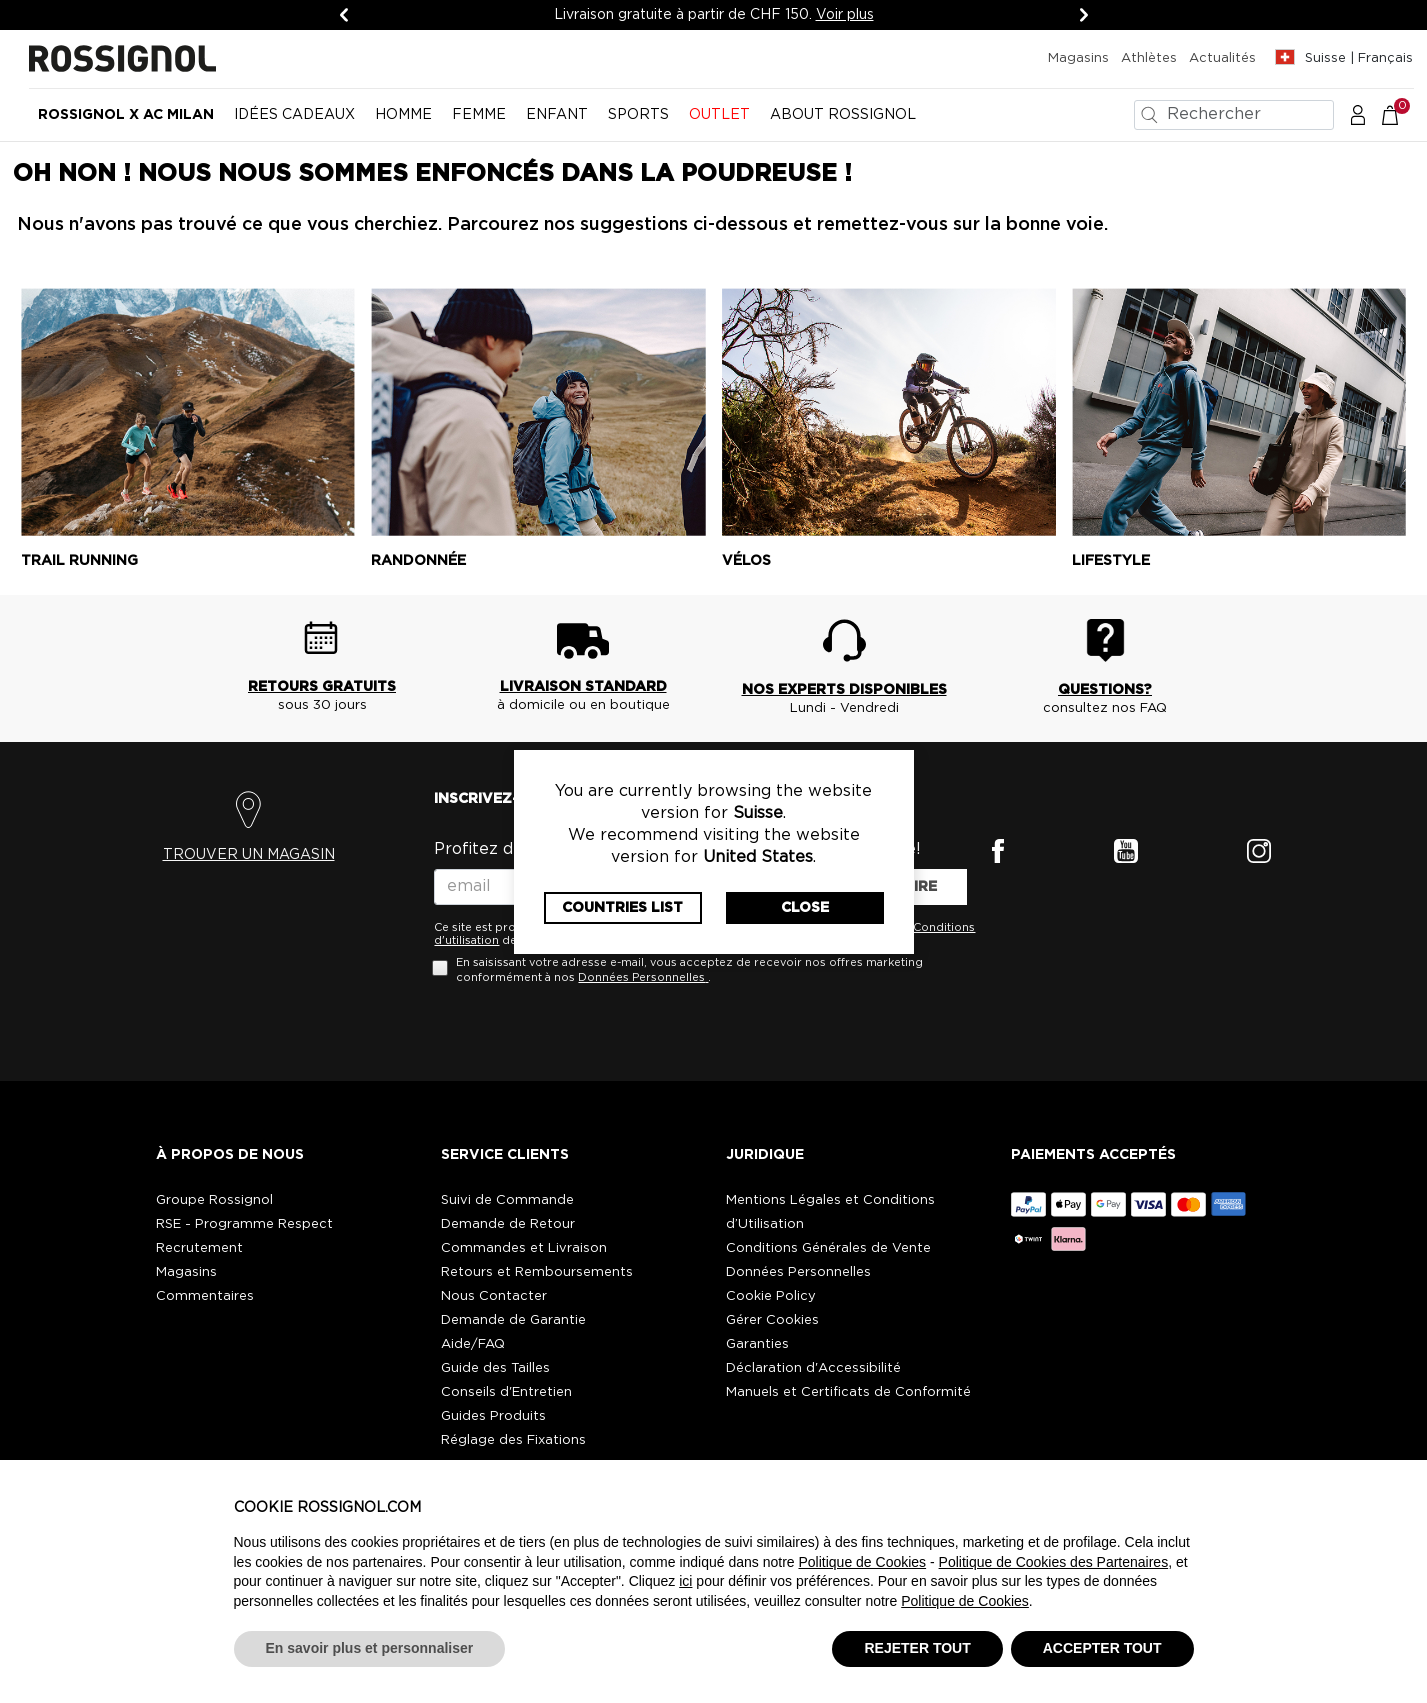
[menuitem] (126, 123)
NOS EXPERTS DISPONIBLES (844, 690)
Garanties (757, 1344)
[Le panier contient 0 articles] (1400, 114)
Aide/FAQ (473, 1344)
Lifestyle (1111, 561)
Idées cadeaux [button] (294, 115)
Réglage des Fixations (513, 1440)
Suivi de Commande (507, 1200)
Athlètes (1149, 58)
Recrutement (199, 1248)
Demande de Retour (508, 1224)
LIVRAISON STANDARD (583, 687)
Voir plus (845, 15)
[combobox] (1234, 115)
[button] (1358, 114)
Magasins (1078, 58)
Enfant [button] (557, 115)
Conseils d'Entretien (506, 1392)
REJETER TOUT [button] (917, 1648)
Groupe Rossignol (214, 1200)
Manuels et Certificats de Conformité (848, 1392)
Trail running (79, 561)
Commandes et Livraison (524, 1248)
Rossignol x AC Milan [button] (126, 115)
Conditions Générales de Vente (828, 1248)
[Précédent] (344, 15)
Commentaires (205, 1296)
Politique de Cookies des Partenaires (1054, 1562)
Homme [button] (403, 115)
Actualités (1222, 58)
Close (805, 908)
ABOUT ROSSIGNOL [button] (843, 115)
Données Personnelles (641, 977)
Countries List (622, 908)
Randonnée (418, 561)
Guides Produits (493, 1416)
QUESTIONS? (1105, 690)
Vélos (746, 561)
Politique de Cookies (862, 1562)
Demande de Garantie (513, 1320)
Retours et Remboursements (537, 1272)
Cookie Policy (771, 1296)
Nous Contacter (494, 1296)
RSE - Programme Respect (244, 1224)
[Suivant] (1084, 15)
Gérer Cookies (772, 1320)
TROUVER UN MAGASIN (249, 855)
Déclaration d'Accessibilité (813, 1368)
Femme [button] (479, 115)
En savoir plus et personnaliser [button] (370, 1648)
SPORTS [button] (638, 115)
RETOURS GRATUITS (322, 687)
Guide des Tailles (495, 1368)
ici (685, 1581)
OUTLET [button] (719, 115)
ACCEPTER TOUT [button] (1102, 1648)
